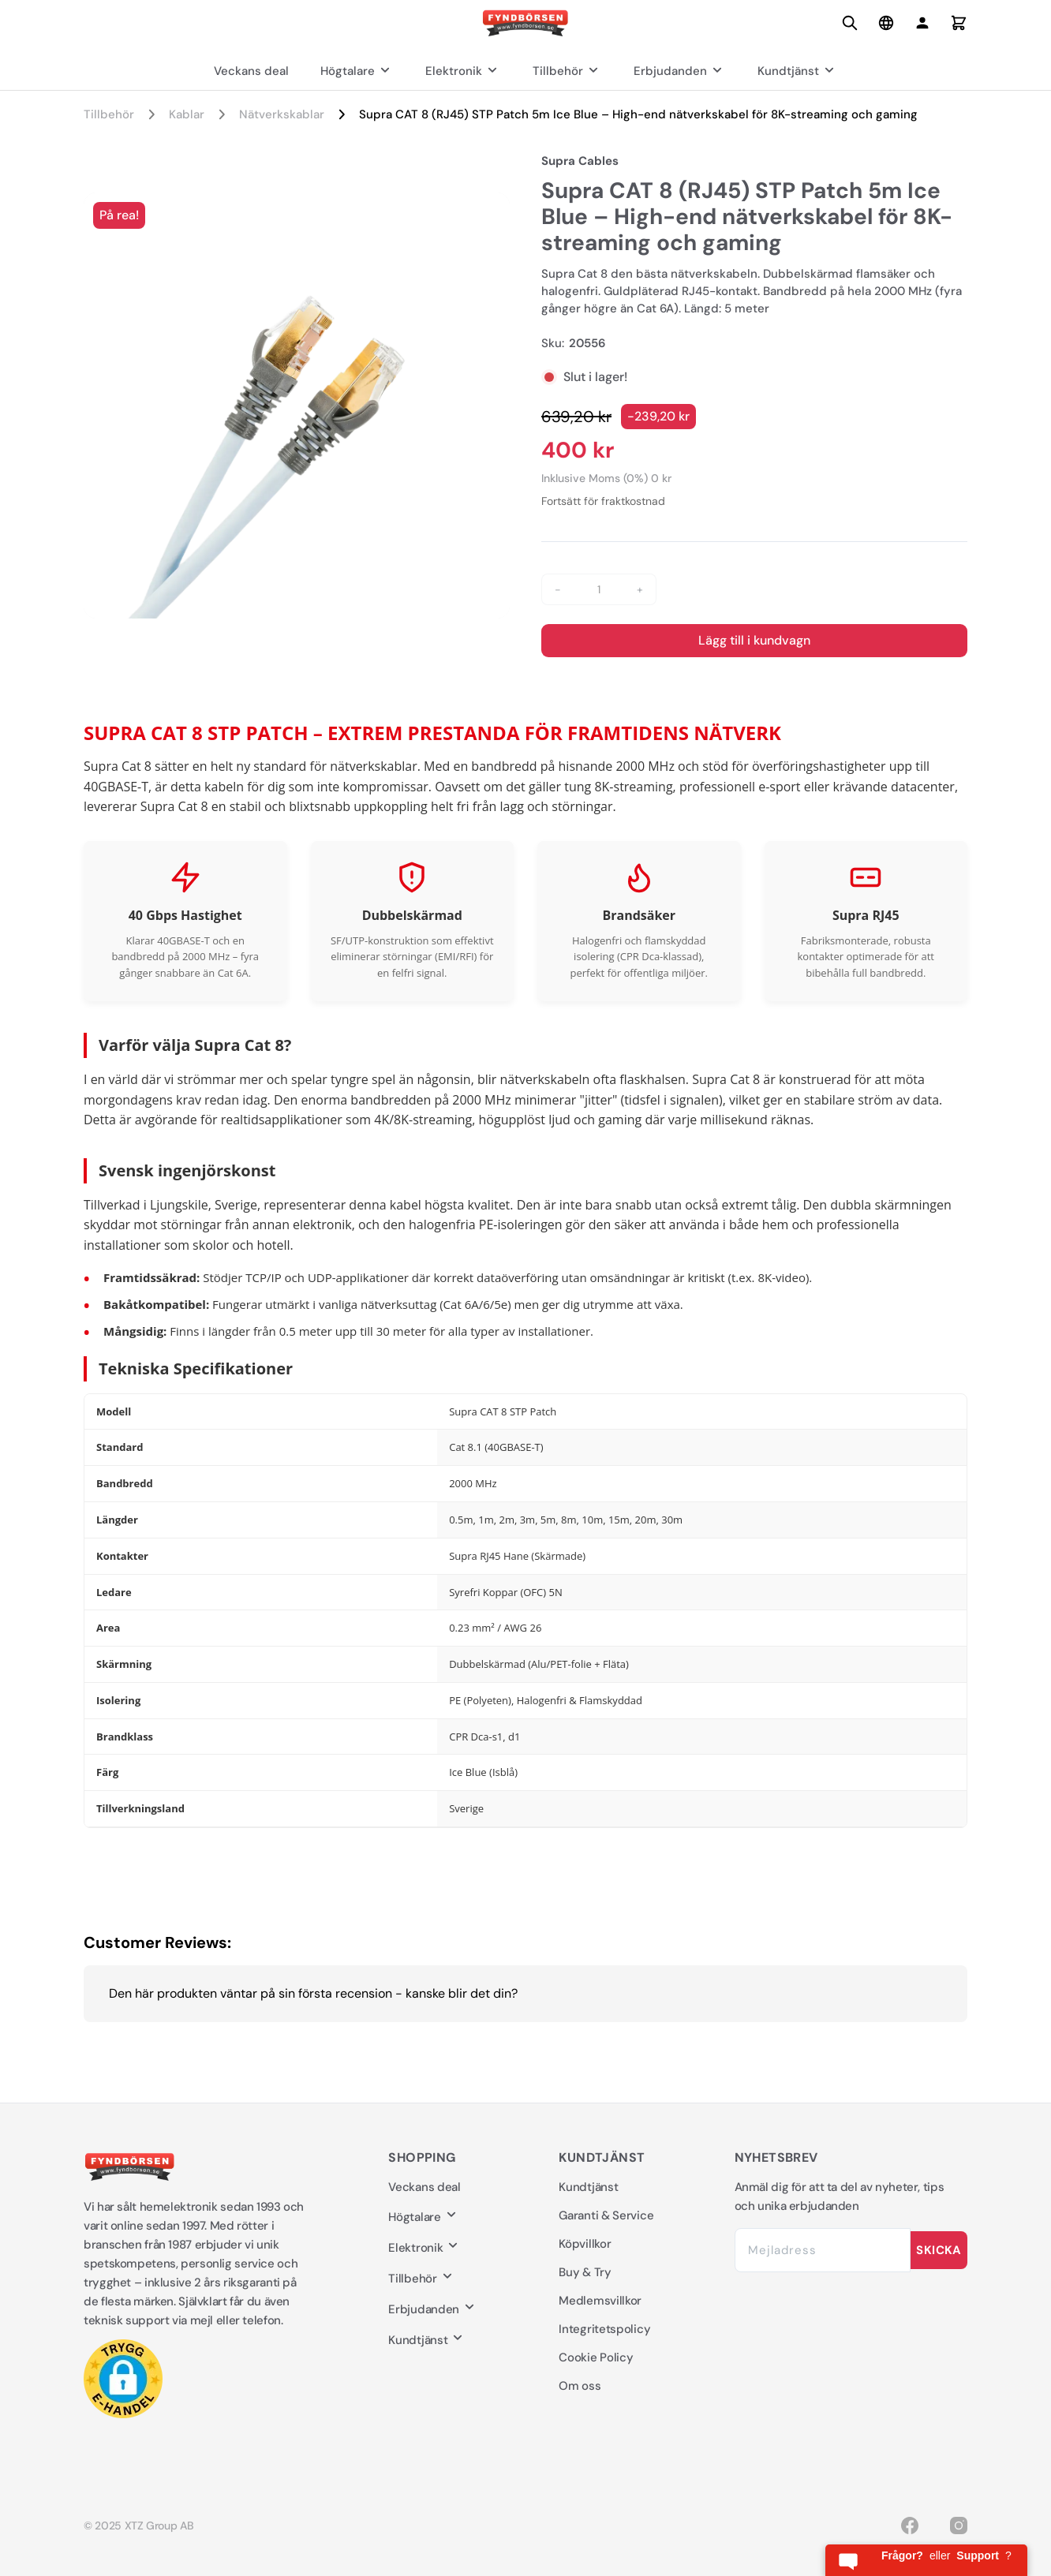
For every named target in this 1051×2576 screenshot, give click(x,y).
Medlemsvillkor (600, 2301)
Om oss (579, 2386)
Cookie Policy (596, 2357)
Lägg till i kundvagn (754, 640)
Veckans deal (251, 71)
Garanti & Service (606, 2215)
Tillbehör (567, 71)
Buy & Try (585, 2272)
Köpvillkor (585, 2244)
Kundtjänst (797, 71)
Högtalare (357, 71)
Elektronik (463, 71)
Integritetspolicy (604, 2329)
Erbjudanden (680, 71)
